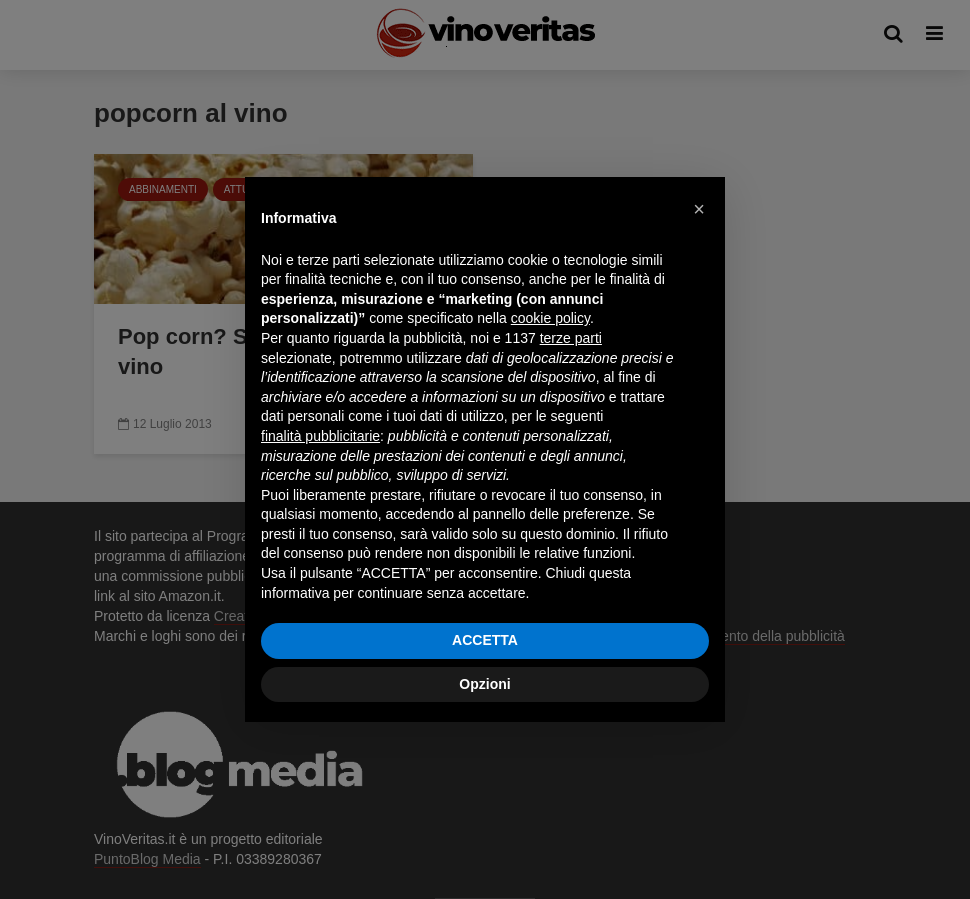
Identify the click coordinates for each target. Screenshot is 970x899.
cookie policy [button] (550, 318)
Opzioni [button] (484, 684)
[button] (699, 209)
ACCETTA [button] (485, 640)
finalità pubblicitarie (320, 436)
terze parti (571, 338)
